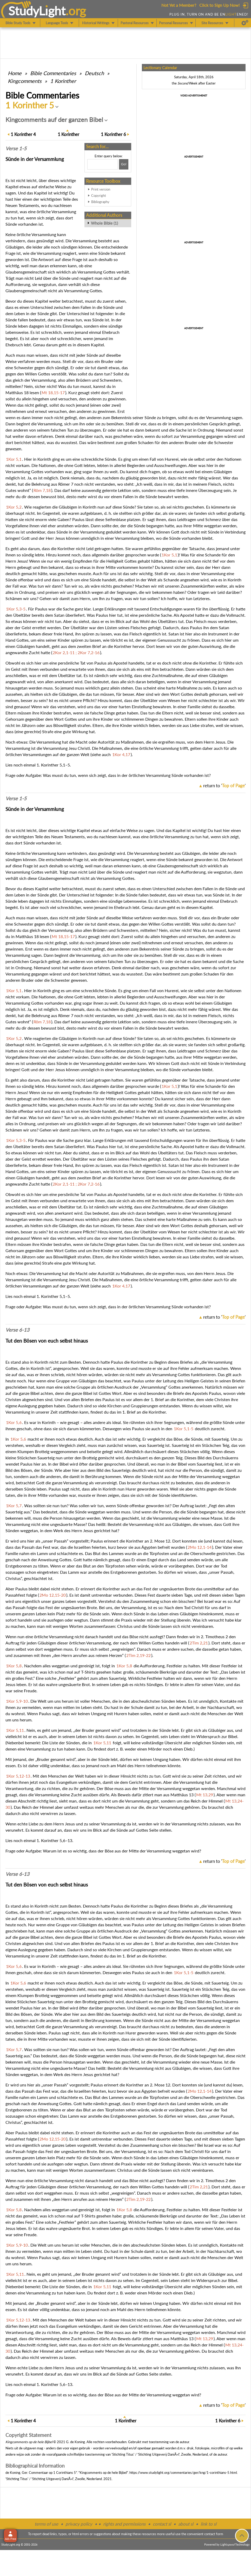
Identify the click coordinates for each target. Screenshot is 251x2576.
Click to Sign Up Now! (219, 5)
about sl (185, 2524)
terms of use (46, 2524)
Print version (100, 189)
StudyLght (37, 10)
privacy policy (78, 2524)
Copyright (98, 195)
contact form (213, 2534)
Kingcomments (25, 81)
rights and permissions (124, 2524)
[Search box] (102, 164)
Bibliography (100, 202)
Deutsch (94, 73)
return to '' (224, 785)
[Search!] (123, 164)
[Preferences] (244, 23)
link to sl (208, 2524)
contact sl (162, 2524)
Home (15, 73)
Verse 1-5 (16, 148)
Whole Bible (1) (104, 223)
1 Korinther (63, 81)
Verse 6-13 (17, 1330)
